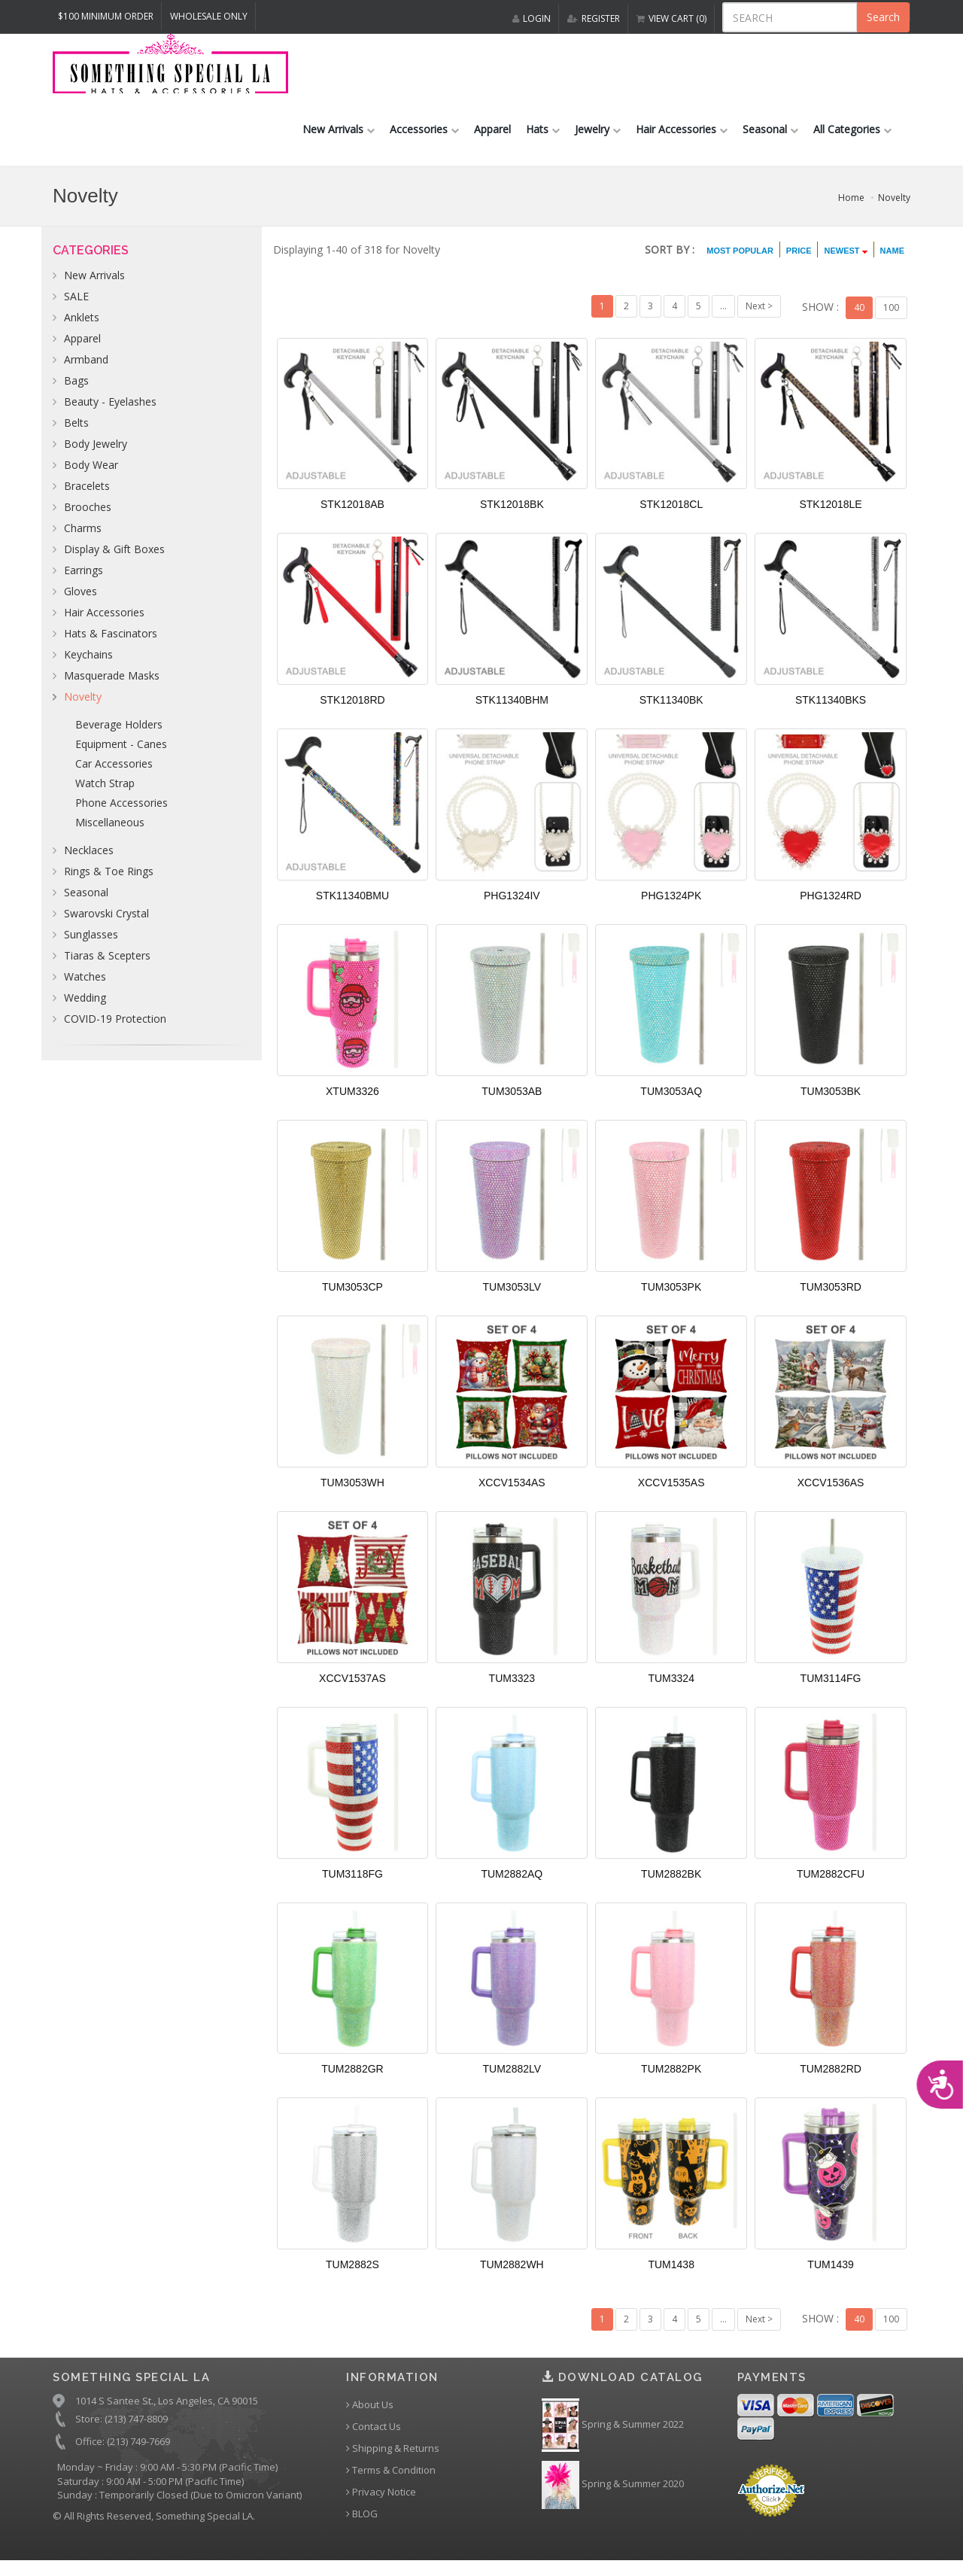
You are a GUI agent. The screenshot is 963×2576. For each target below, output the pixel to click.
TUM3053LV (512, 1298)
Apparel (492, 142)
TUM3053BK (830, 1103)
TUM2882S (352, 2276)
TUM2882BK (671, 1885)
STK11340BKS (830, 712)
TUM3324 (671, 1689)
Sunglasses (91, 947)
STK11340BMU (352, 908)
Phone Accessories (121, 815)
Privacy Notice (381, 2503)
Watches (85, 989)
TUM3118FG (352, 1885)
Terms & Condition (391, 2481)
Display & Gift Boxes (114, 562)
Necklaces (89, 863)
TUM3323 (512, 1689)
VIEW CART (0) (671, 18)
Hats (543, 142)
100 (891, 318)
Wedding (85, 1010)
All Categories (852, 142)
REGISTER (593, 18)
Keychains (88, 667)
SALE (76, 309)
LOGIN (531, 18)
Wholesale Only (209, 16)
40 (859, 318)
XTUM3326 (352, 1103)
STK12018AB (352, 516)
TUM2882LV (512, 2081)
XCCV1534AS (511, 1494)
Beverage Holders (119, 737)
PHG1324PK (671, 908)
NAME (892, 263)
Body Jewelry (95, 456)
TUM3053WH (352, 1494)
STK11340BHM (511, 712)
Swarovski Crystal (106, 926)
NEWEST (845, 263)
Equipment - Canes (121, 757)
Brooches (87, 519)
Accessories (424, 142)
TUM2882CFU (830, 1885)
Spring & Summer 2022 (613, 2436)
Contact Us (373, 2438)
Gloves (80, 604)
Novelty (894, 210)
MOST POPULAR (739, 263)
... (723, 318)
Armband (86, 372)
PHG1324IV (512, 908)
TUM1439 (830, 2276)
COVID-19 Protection (115, 1031)
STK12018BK (512, 516)
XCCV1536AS (830, 1494)
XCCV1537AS (352, 1689)
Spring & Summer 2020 (613, 2496)
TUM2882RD (830, 2081)
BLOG (362, 2525)
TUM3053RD (830, 1298)
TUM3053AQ (671, 1103)
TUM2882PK (671, 2081)
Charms (83, 541)
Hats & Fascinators (110, 646)
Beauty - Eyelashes (110, 414)
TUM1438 (671, 2276)
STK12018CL (671, 516)
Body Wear (91, 477)
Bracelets (87, 498)
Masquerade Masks (111, 688)
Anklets (81, 330)
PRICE (799, 263)
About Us (369, 2416)
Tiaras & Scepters (107, 968)
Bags (76, 393)
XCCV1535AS (671, 1494)
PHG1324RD (830, 908)
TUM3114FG (830, 1689)
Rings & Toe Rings (108, 884)
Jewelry (598, 142)
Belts (76, 435)
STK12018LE (830, 516)
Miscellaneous (109, 835)
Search (883, 17)
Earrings (83, 583)
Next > (759, 318)
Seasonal (770, 142)
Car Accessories (114, 776)
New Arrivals (338, 142)
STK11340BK (671, 712)
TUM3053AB (512, 1103)
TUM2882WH (512, 2276)
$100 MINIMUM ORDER (105, 16)
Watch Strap (105, 796)
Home (851, 210)
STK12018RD (352, 712)
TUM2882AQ (511, 1885)
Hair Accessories (682, 142)
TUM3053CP (352, 1298)
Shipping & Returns (392, 2459)
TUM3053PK (671, 1298)
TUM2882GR (352, 2081)
